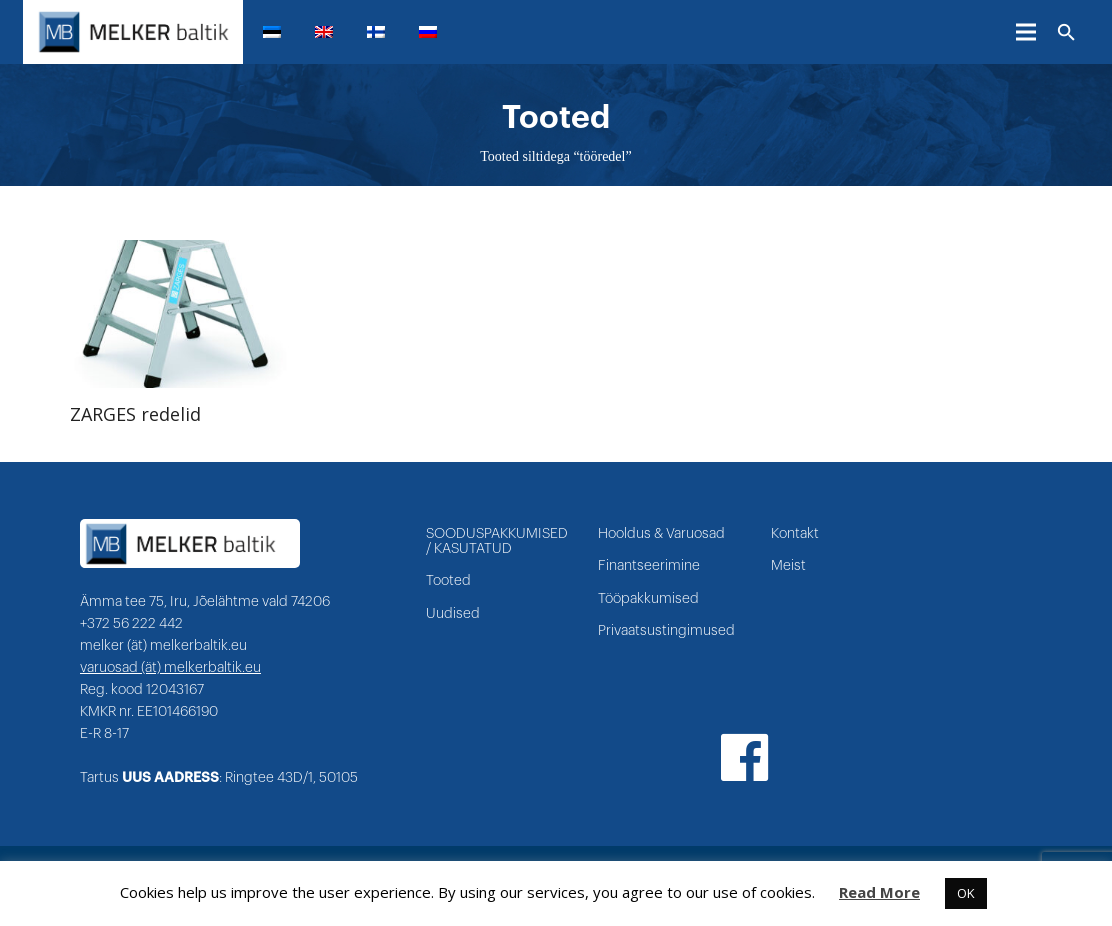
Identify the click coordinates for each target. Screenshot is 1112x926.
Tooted (448, 581)
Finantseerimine (649, 566)
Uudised (453, 614)
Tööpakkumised (648, 599)
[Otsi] (1066, 33)
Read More (879, 892)
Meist (788, 566)
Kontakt (795, 534)
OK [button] (966, 893)
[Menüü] (1026, 32)
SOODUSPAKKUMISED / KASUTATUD (497, 541)
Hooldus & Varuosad (661, 534)
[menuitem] (280, 32)
